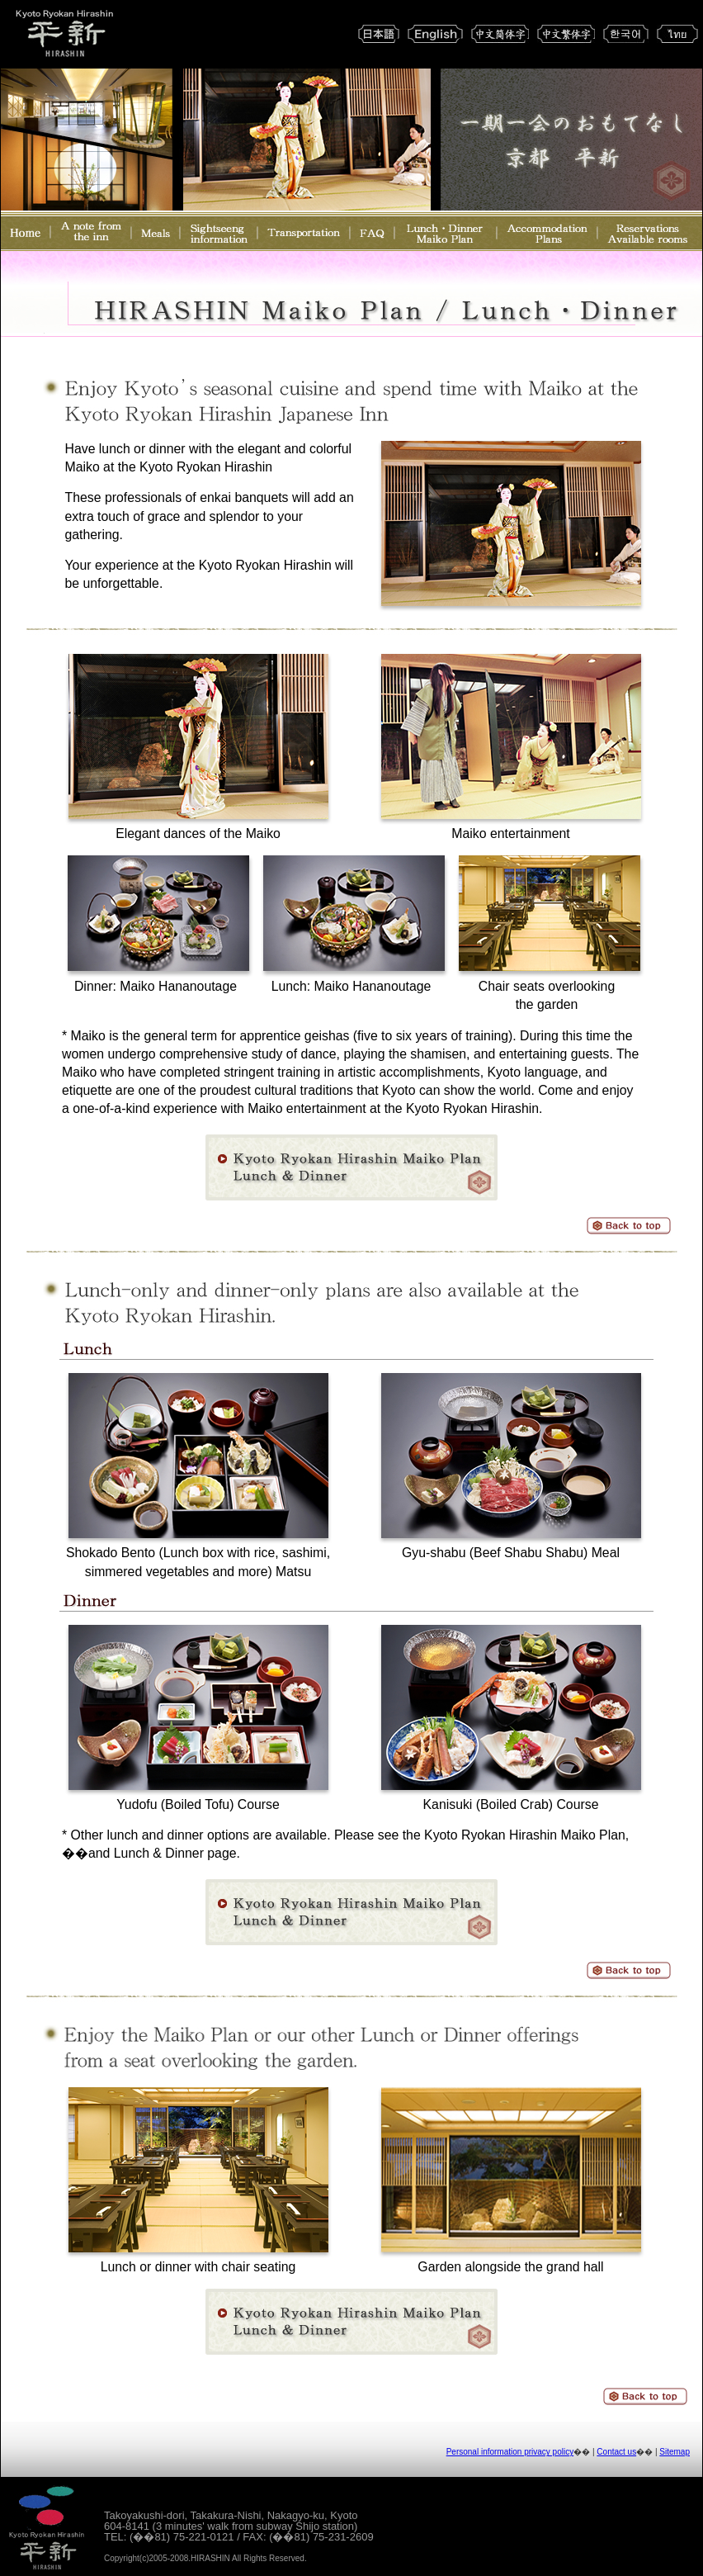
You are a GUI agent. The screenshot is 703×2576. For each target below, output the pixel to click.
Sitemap (674, 2451)
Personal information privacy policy (510, 2451)
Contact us (616, 2451)
